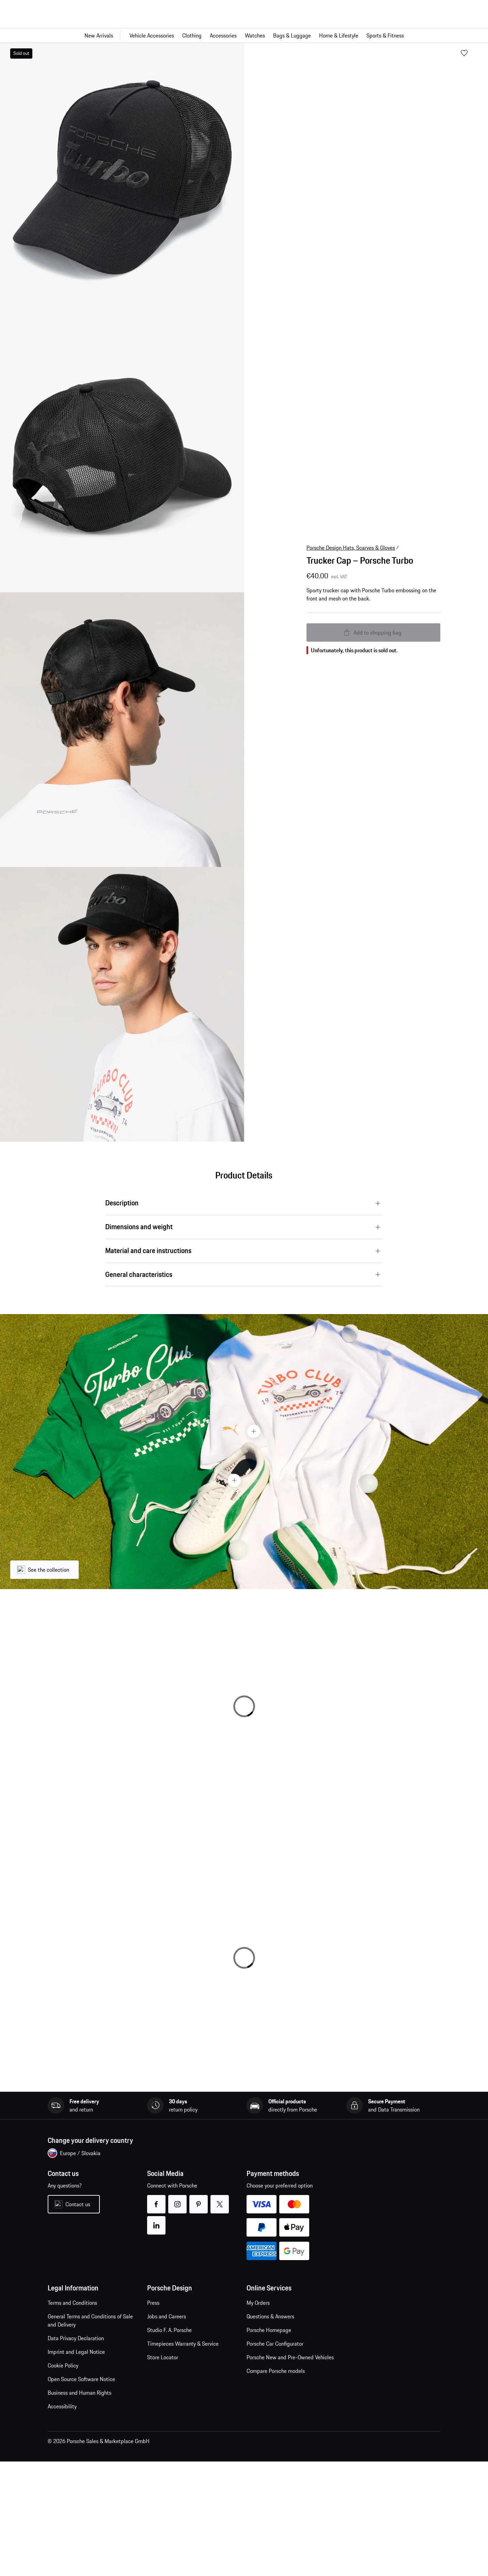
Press (153, 2303)
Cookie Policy (63, 2365)
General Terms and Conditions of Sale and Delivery (90, 2320)
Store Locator (162, 2357)
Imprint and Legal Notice (76, 2352)
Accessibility (62, 2406)
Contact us (77, 2204)
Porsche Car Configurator (275, 2343)
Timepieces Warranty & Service (183, 2343)
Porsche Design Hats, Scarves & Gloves (350, 548)
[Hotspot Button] (253, 1431)
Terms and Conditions (72, 2303)
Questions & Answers (270, 2316)
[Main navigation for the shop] (244, 35)
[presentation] (244, 1451)
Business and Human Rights (79, 2393)
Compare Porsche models (276, 2371)
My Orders (258, 2303)
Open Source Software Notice (81, 2379)
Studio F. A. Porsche (169, 2330)
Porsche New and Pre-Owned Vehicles (290, 2357)
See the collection (48, 1570)
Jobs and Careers (166, 2316)
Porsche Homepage (269, 2330)
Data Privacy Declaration (76, 2338)
